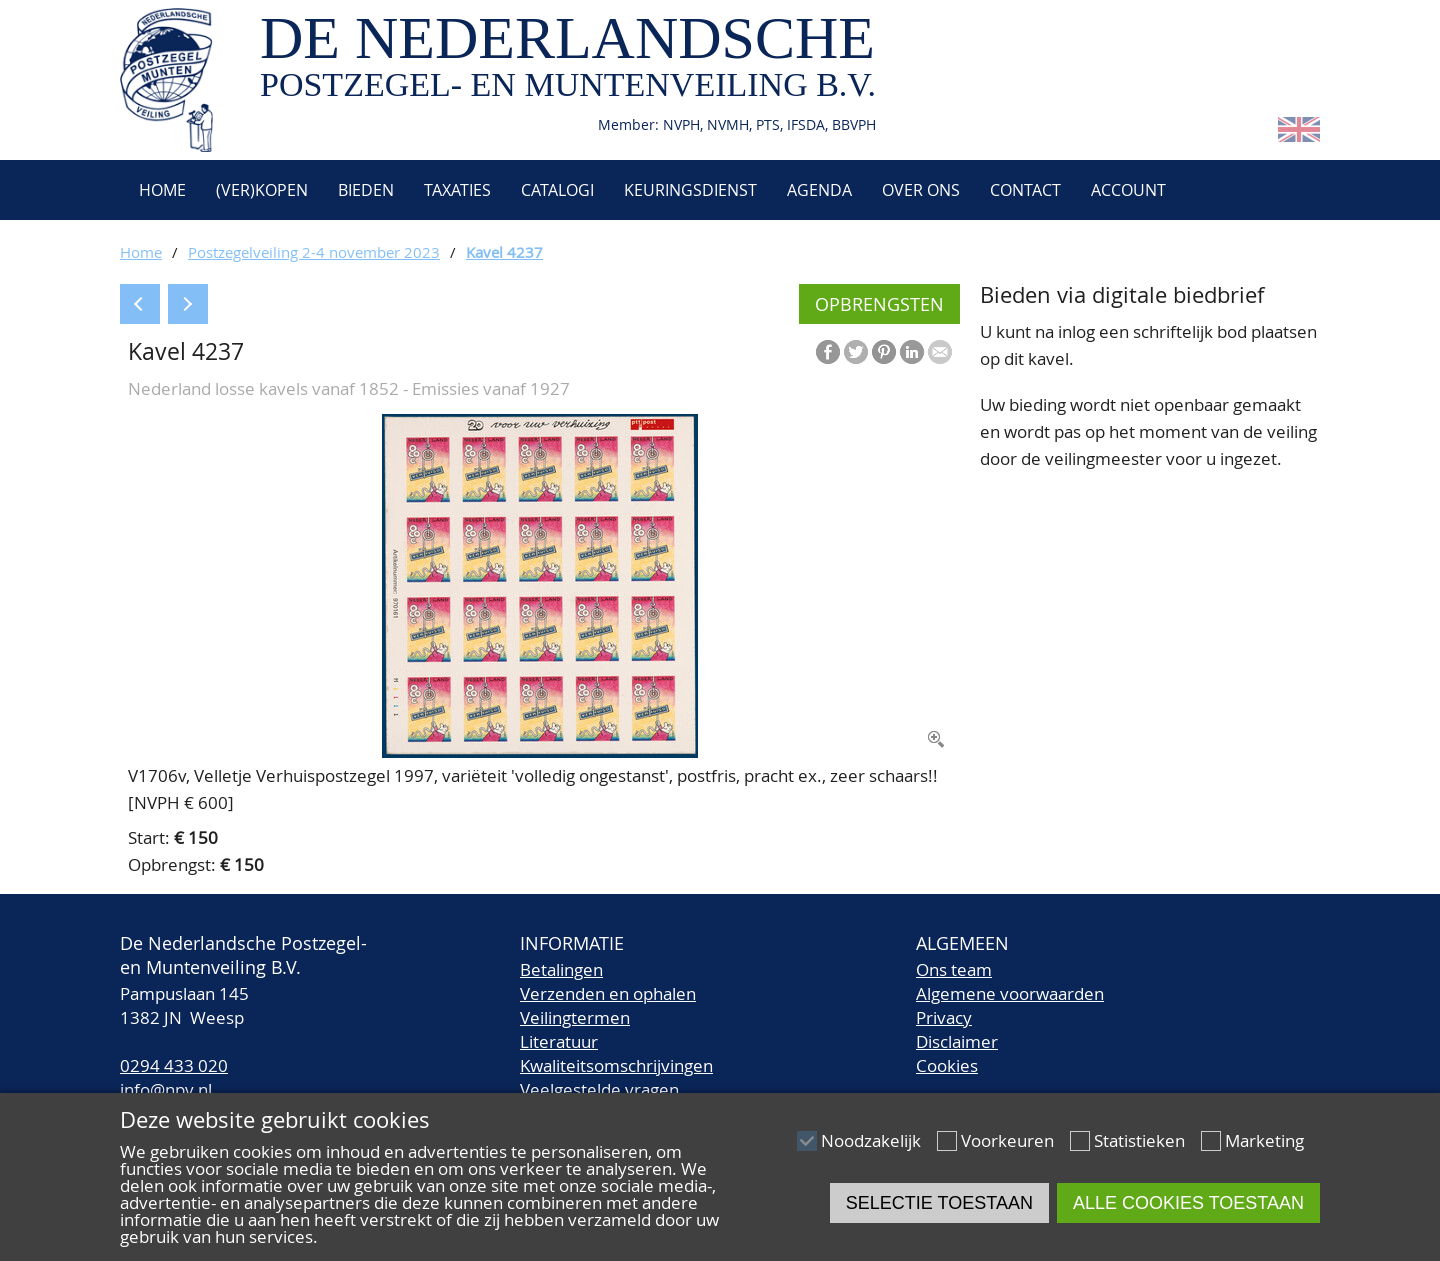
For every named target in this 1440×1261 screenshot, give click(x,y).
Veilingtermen (575, 1017)
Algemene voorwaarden (1010, 993)
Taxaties (457, 190)
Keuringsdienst (690, 190)
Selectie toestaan (939, 1203)
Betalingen (561, 969)
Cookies (947, 1065)
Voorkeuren (1007, 1140)
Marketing (1264, 1140)
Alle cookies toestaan (1188, 1203)
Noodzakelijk (871, 1140)
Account (1128, 190)
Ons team (954, 969)
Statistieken (1139, 1140)
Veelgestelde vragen (599, 1089)
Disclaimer (957, 1041)
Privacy (944, 1017)
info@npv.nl (166, 1089)
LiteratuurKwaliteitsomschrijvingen (616, 1053)
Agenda (819, 190)
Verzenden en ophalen (608, 993)
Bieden (366, 190)
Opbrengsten (879, 304)
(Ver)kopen (262, 190)
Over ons (921, 190)
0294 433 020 (174, 1065)
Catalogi (557, 190)
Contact (1025, 190)
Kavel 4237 (504, 252)
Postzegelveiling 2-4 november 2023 (314, 252)
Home (160, 190)
